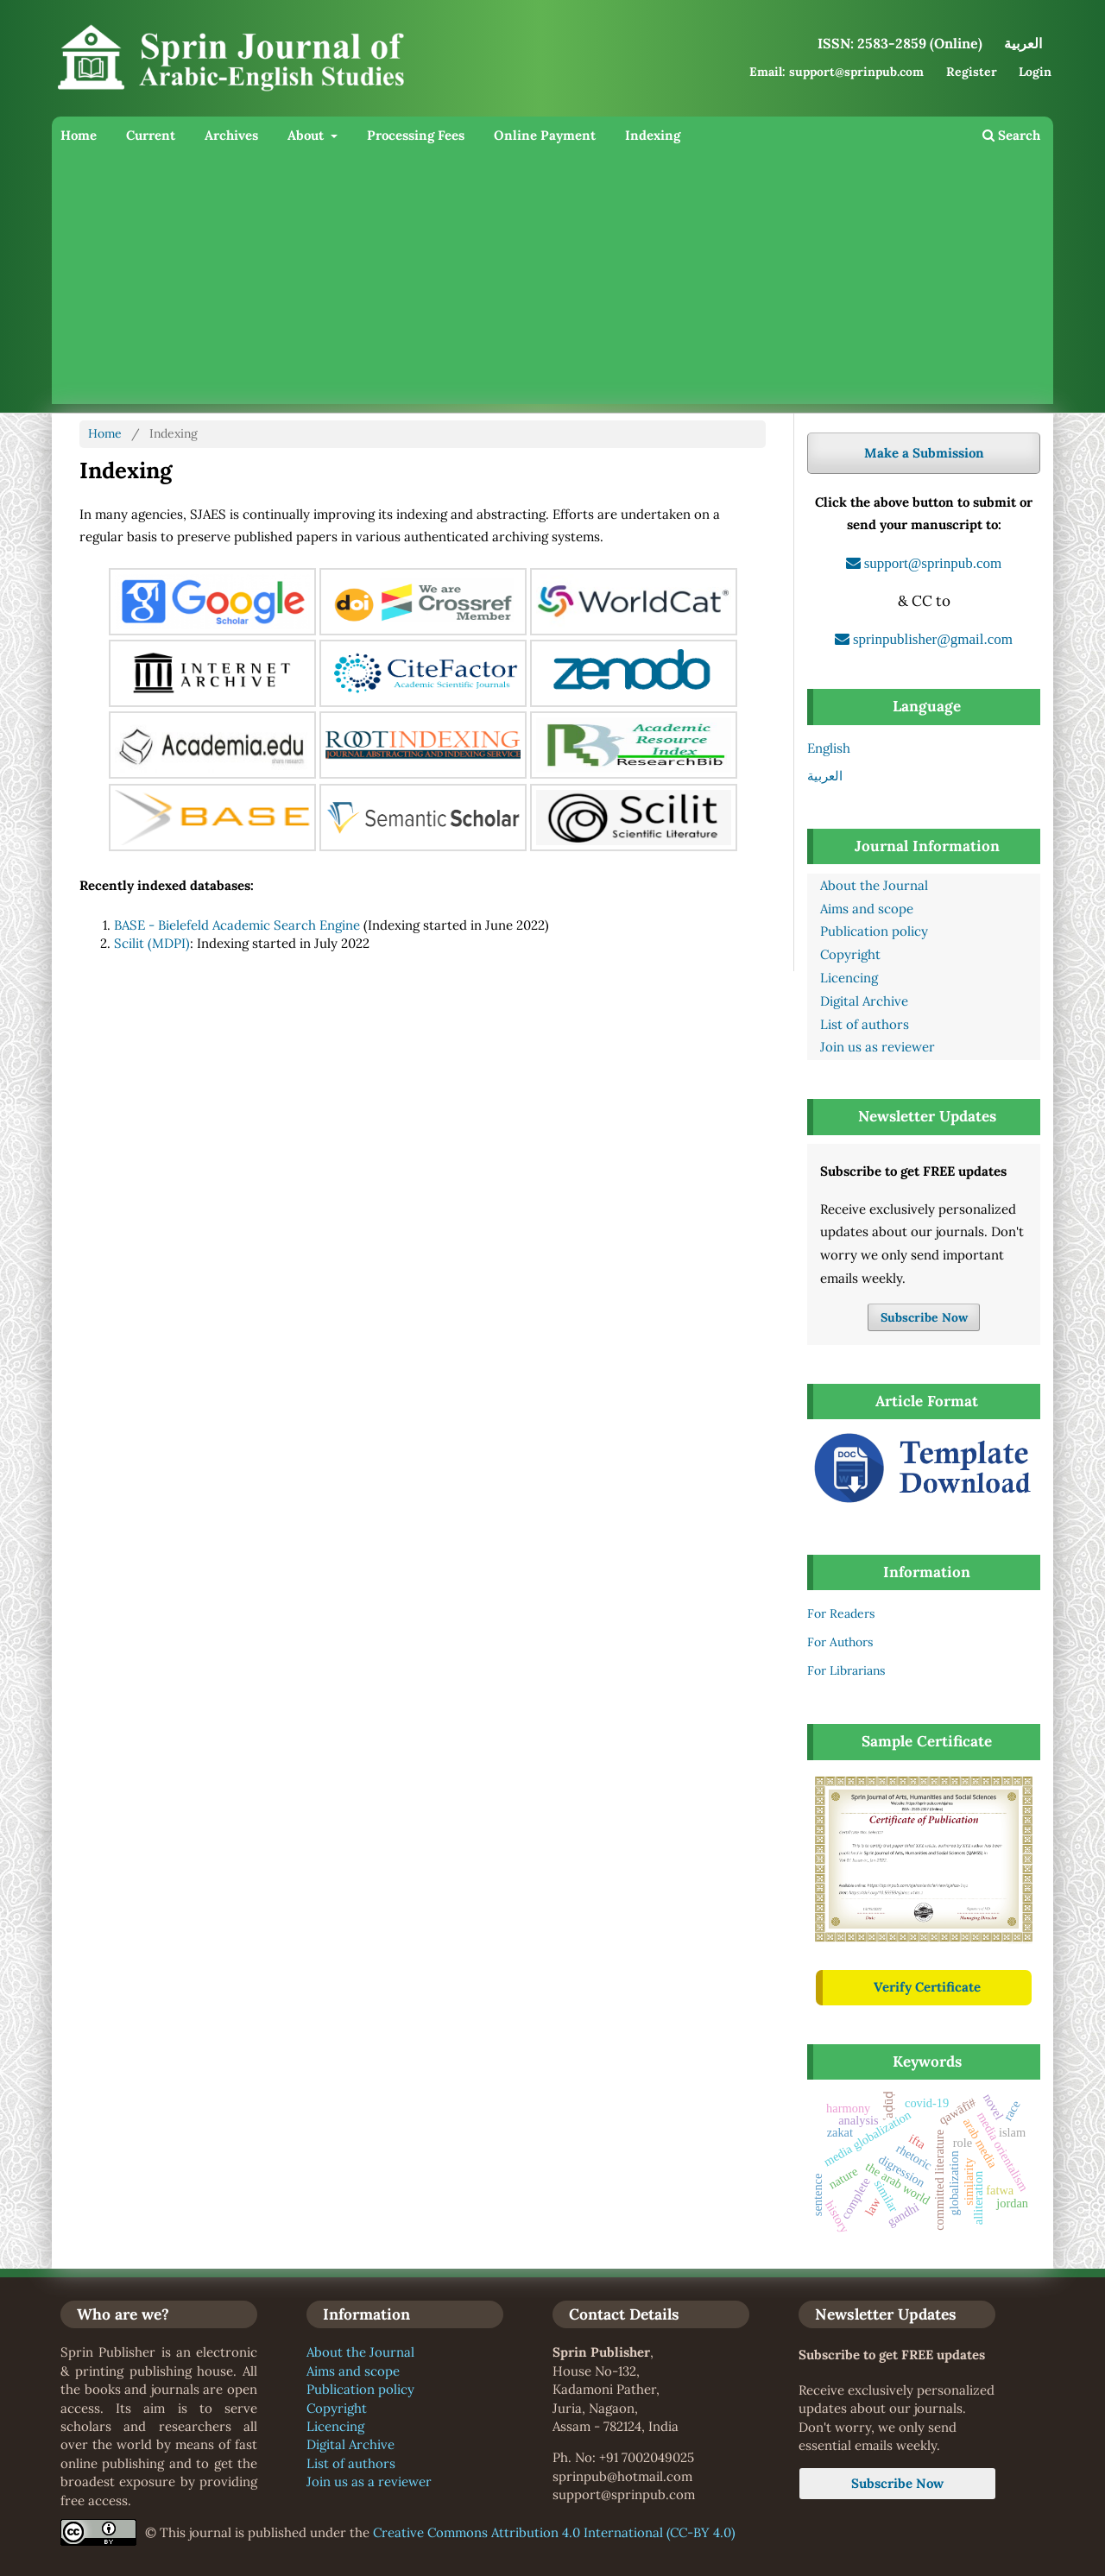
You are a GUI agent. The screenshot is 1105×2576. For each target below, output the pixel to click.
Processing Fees (415, 135)
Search (1011, 135)
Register (971, 71)
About (307, 135)
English (828, 748)
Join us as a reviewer (369, 2481)
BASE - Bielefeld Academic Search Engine (237, 925)
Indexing (652, 135)
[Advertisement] (552, 283)
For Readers (841, 1613)
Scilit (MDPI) (152, 943)
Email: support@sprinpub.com (836, 71)
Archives (231, 135)
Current (150, 135)
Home (78, 135)
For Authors (840, 1642)
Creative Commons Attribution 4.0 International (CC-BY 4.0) (554, 2532)
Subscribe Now (924, 1317)
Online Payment (545, 135)
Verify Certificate (927, 1987)
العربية (825, 775)
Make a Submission (924, 453)
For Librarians (846, 1670)
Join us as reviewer (877, 1047)
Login (1035, 71)
